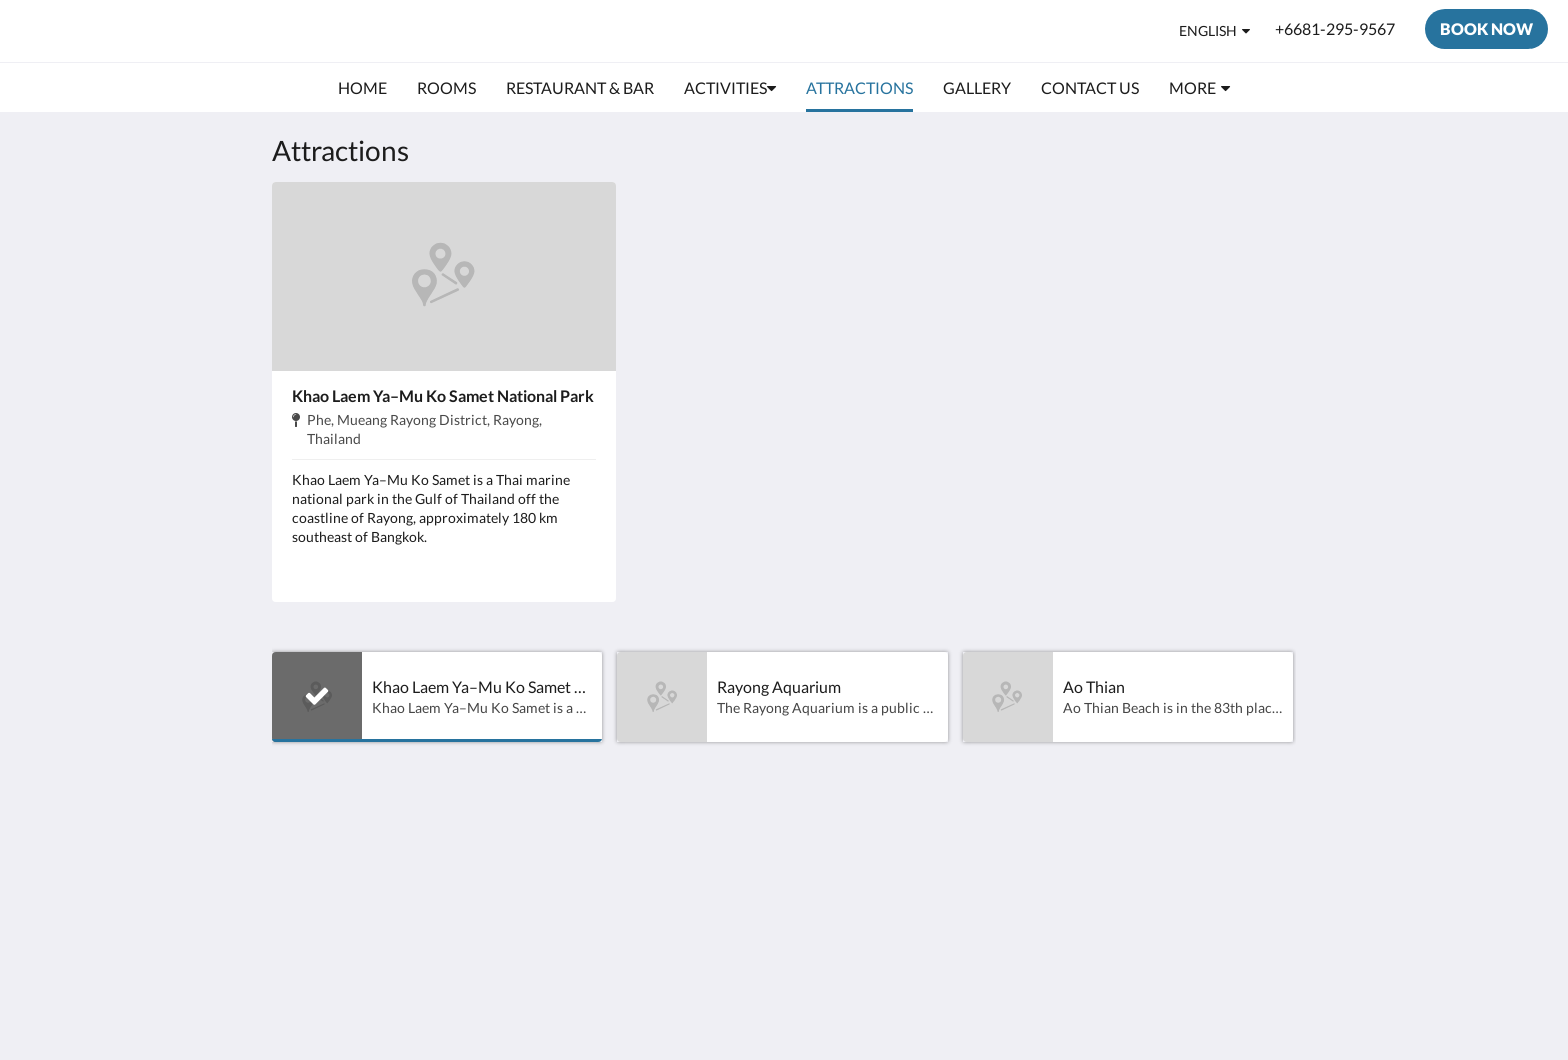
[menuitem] (362, 88)
